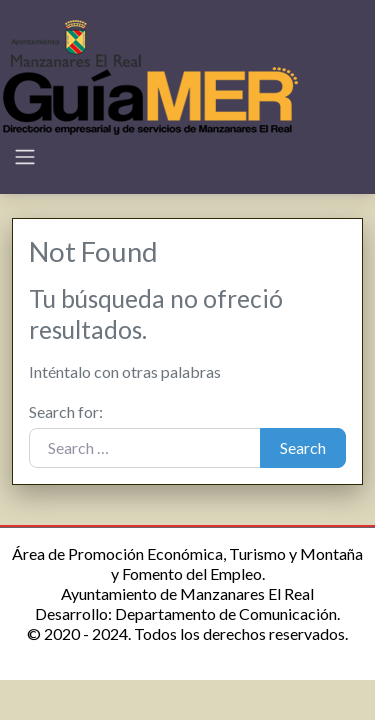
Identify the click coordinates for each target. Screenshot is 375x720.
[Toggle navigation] (25, 157)
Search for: (66, 411)
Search (303, 447)
